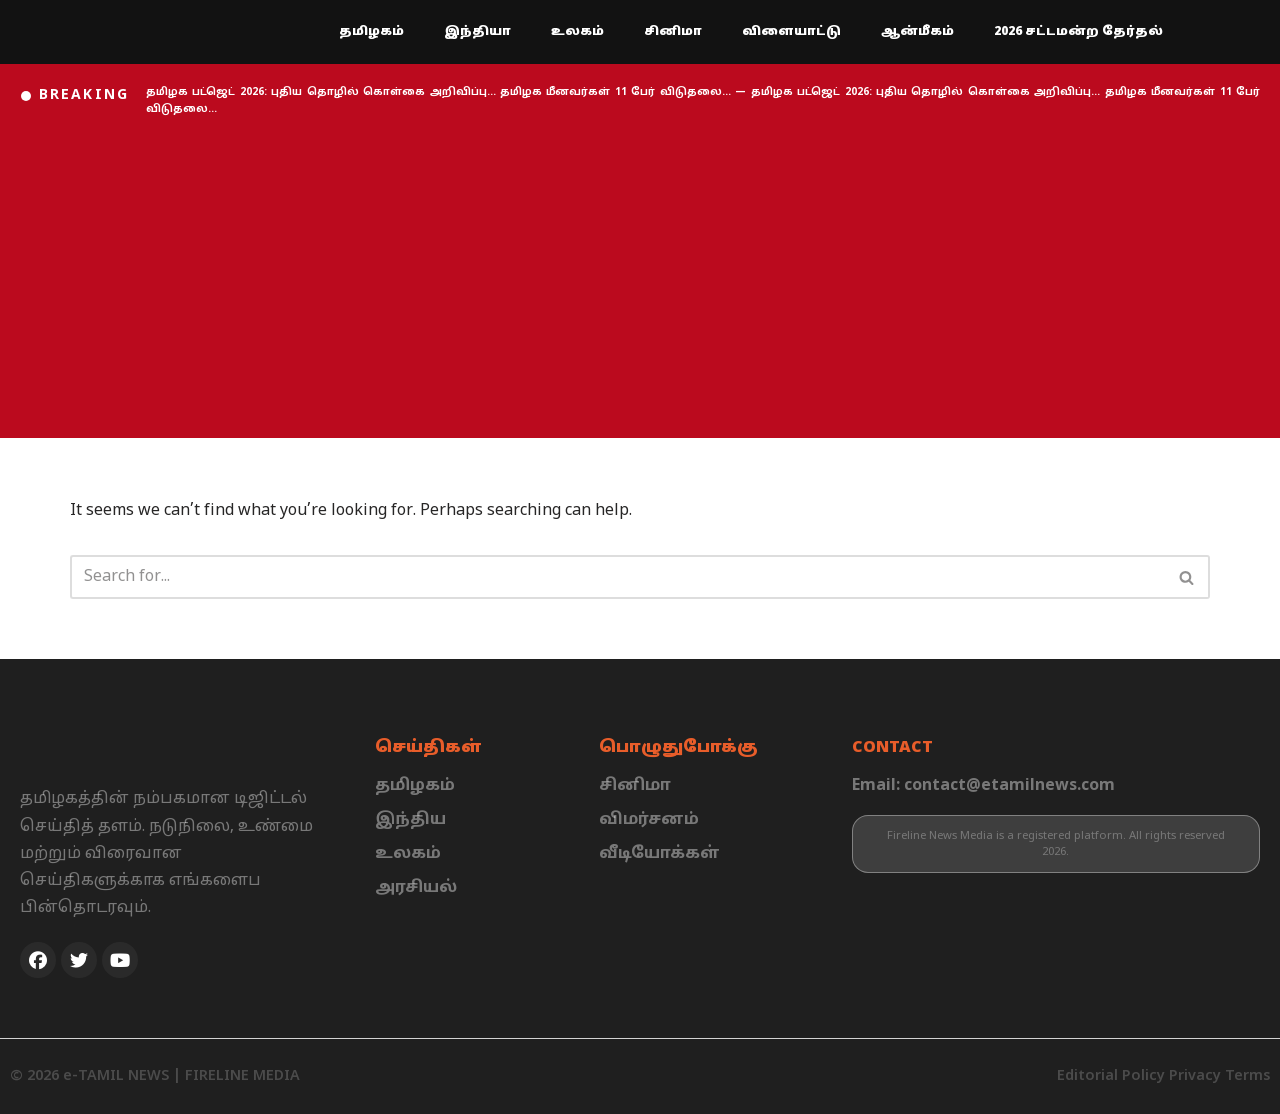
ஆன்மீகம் (917, 32)
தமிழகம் (371, 32)
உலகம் (577, 32)
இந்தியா (477, 32)
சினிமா (673, 32)
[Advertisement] (640, 278)
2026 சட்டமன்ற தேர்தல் (1078, 32)
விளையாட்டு (791, 32)
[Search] (617, 577)
